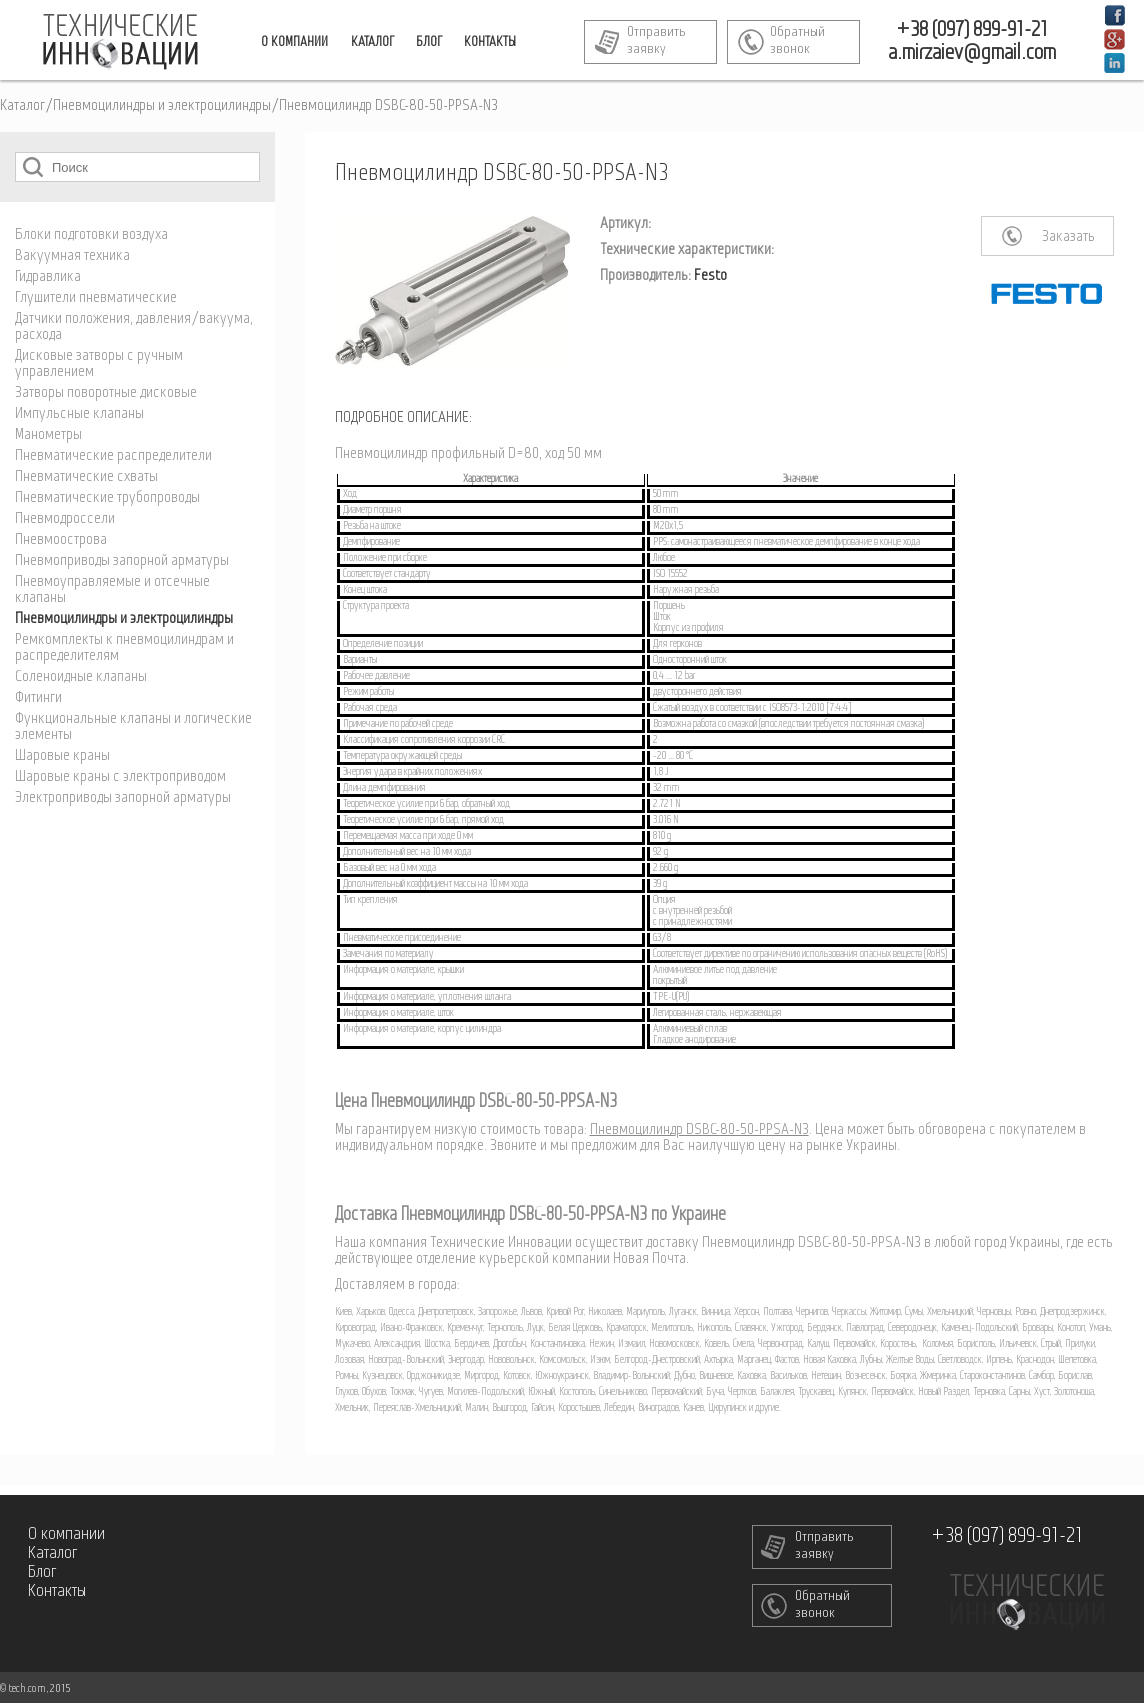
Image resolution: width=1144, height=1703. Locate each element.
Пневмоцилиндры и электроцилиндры (162, 106)
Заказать (1068, 237)
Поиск (33, 166)
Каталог (22, 106)
